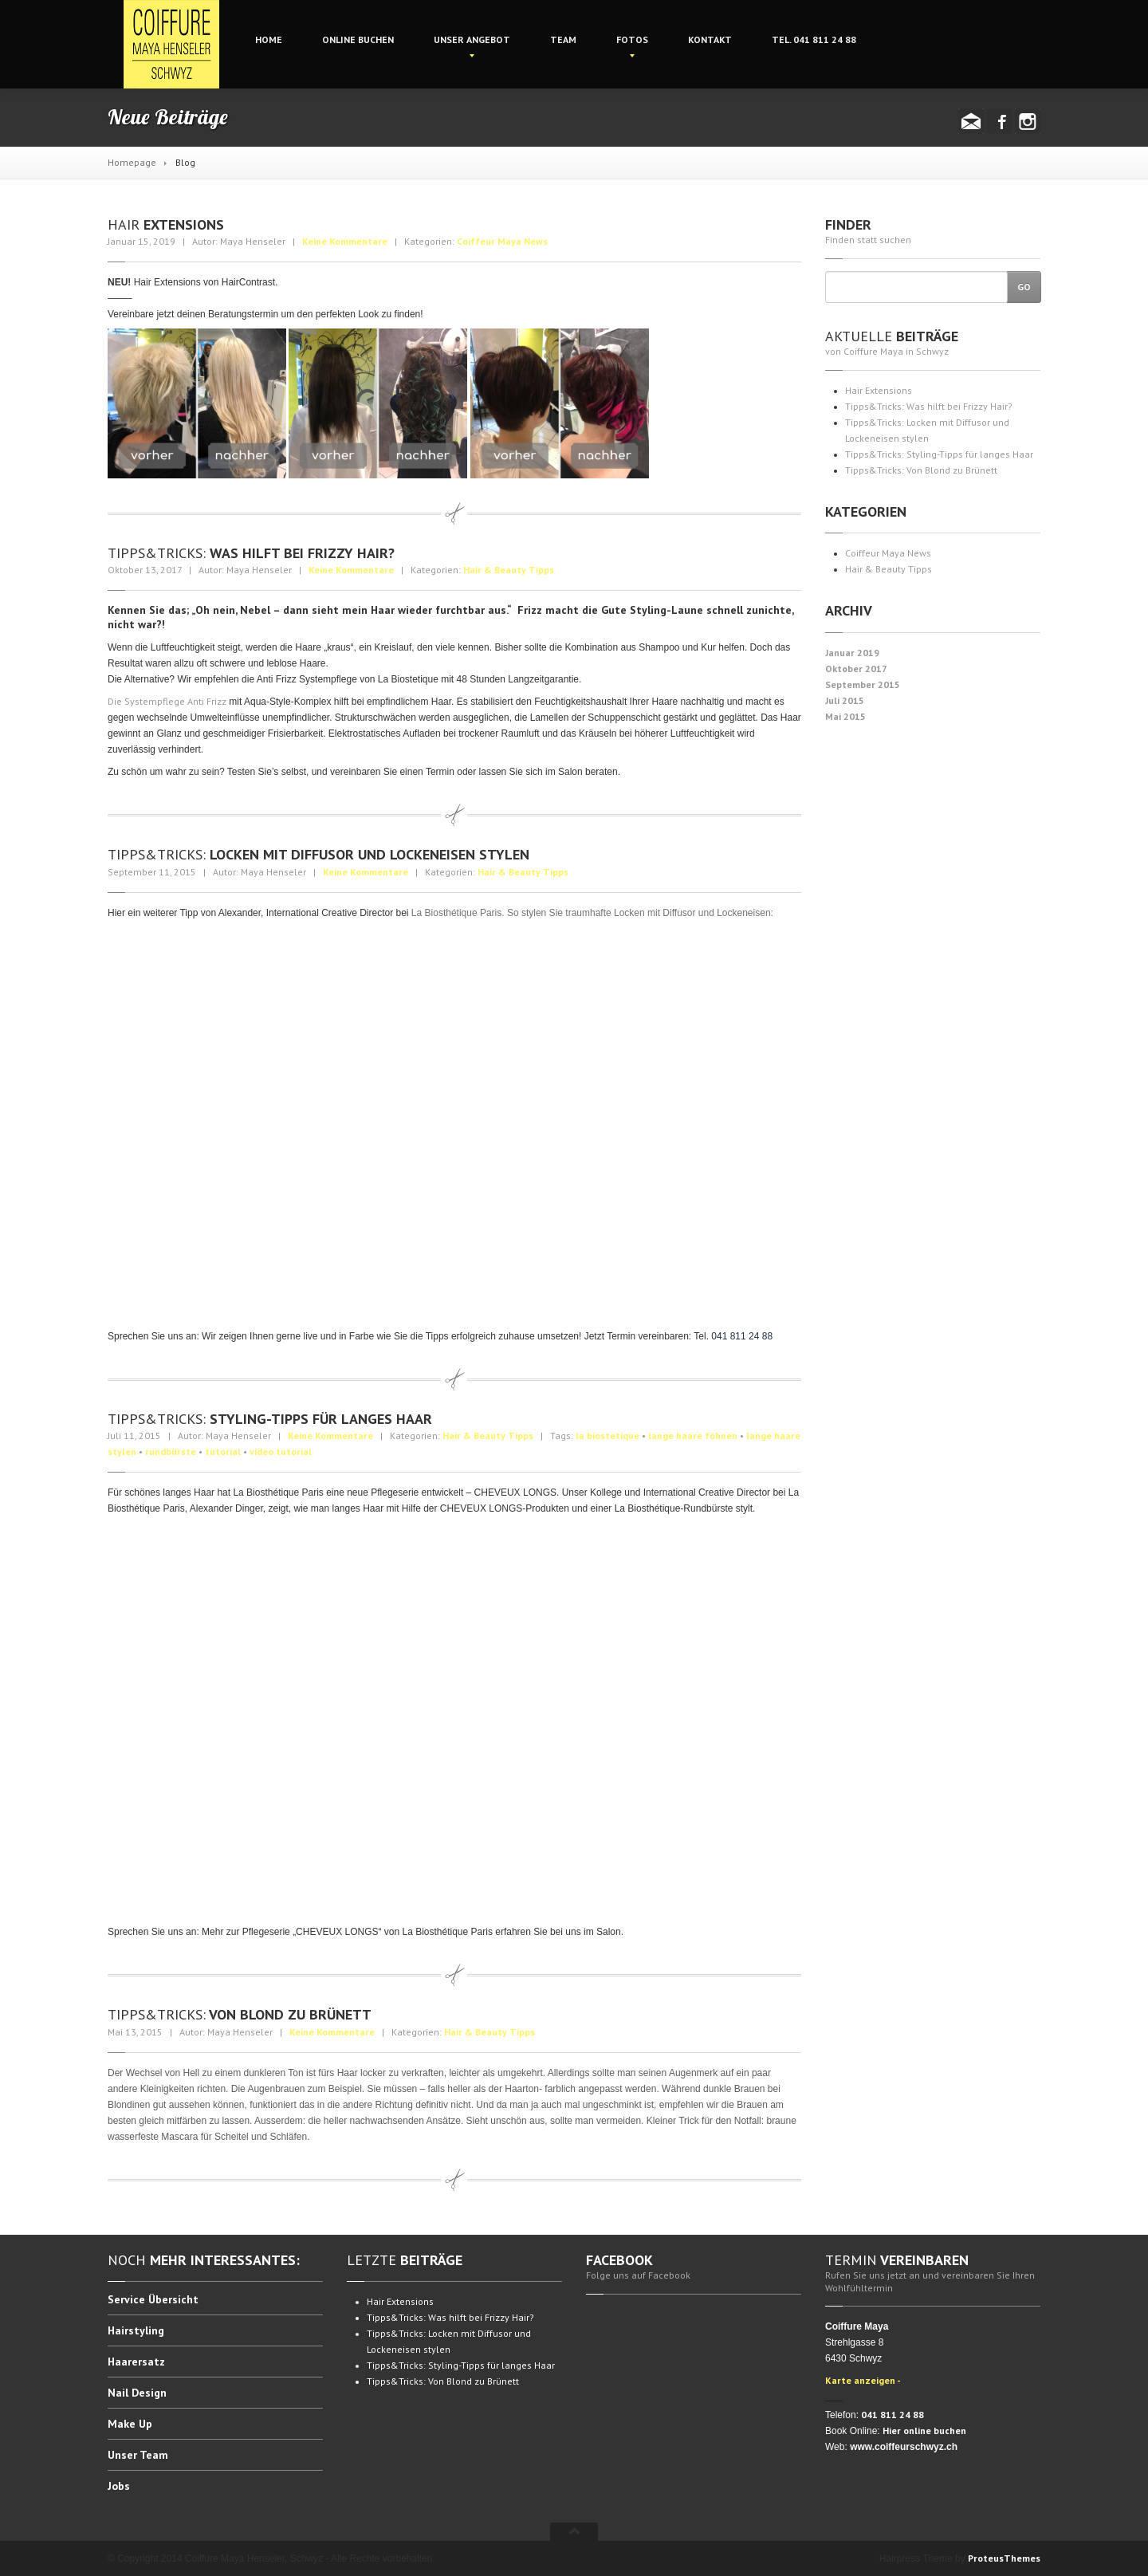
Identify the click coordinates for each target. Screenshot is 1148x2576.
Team (563, 39)
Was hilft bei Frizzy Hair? (251, 553)
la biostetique (607, 1435)
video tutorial (281, 1451)
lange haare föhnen (692, 1435)
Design (137, 2392)
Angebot (472, 39)
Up (130, 2424)
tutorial (223, 1451)
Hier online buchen (924, 2430)
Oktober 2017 (856, 668)
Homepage (132, 162)
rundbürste (170, 1451)
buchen (358, 39)
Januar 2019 (852, 653)
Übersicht (153, 2300)
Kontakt (710, 39)
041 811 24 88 (814, 39)
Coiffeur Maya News (502, 241)
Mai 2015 (845, 716)
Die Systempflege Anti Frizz (167, 701)
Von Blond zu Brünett (240, 2014)
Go (1024, 287)
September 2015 (862, 684)
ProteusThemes (1004, 2558)
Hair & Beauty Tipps (508, 570)
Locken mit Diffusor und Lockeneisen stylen (318, 854)
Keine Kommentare (344, 241)
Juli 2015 (844, 700)
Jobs (119, 2486)
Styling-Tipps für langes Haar (270, 1419)
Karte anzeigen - (863, 2380)
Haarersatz (136, 2361)
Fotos (632, 39)
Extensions (166, 224)
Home (268, 39)
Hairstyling (136, 2330)
